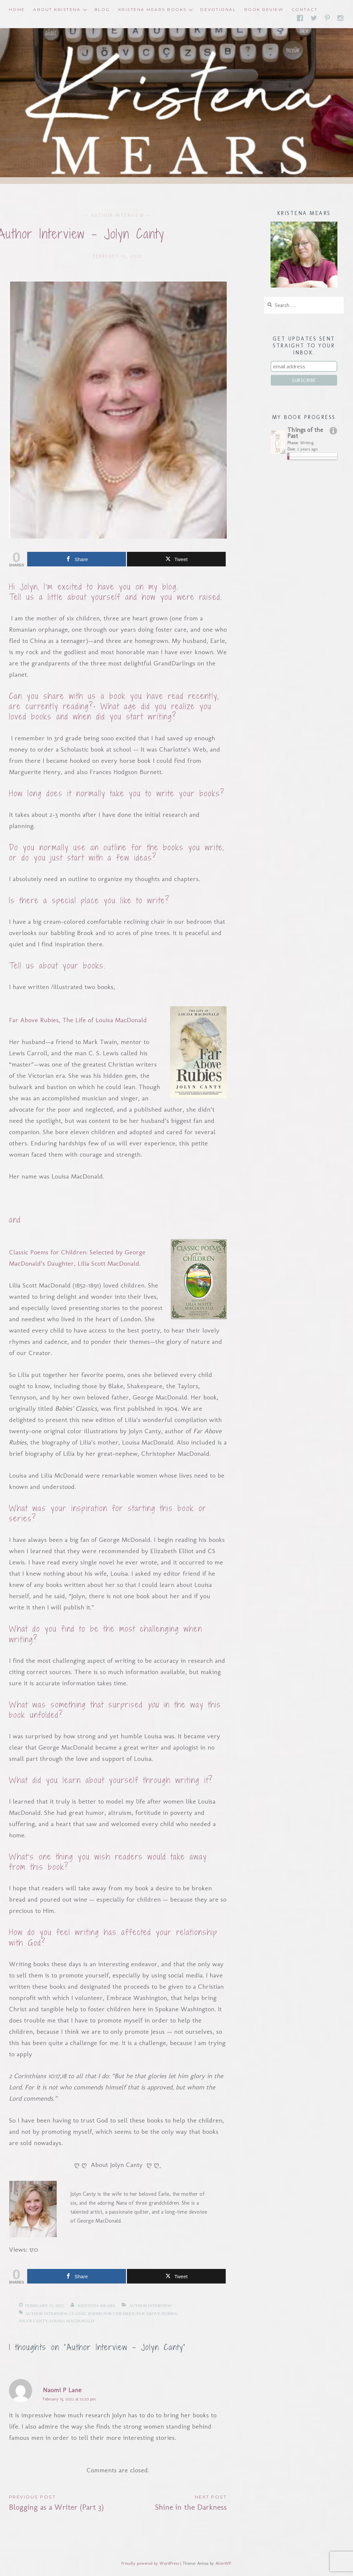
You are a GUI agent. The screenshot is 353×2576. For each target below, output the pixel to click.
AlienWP (223, 2563)
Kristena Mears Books (152, 9)
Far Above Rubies (157, 2313)
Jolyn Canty (33, 2321)
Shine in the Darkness (172, 2502)
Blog (102, 9)
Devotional (218, 9)
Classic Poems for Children (102, 2313)
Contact (305, 9)
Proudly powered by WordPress (150, 2563)
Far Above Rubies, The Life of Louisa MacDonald (78, 1020)
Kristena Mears (96, 2305)
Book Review (264, 9)
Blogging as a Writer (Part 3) (63, 2502)
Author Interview (118, 215)
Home (17, 9)
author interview (46, 2313)
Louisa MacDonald (71, 2321)
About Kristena (57, 9)
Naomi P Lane (62, 2390)
